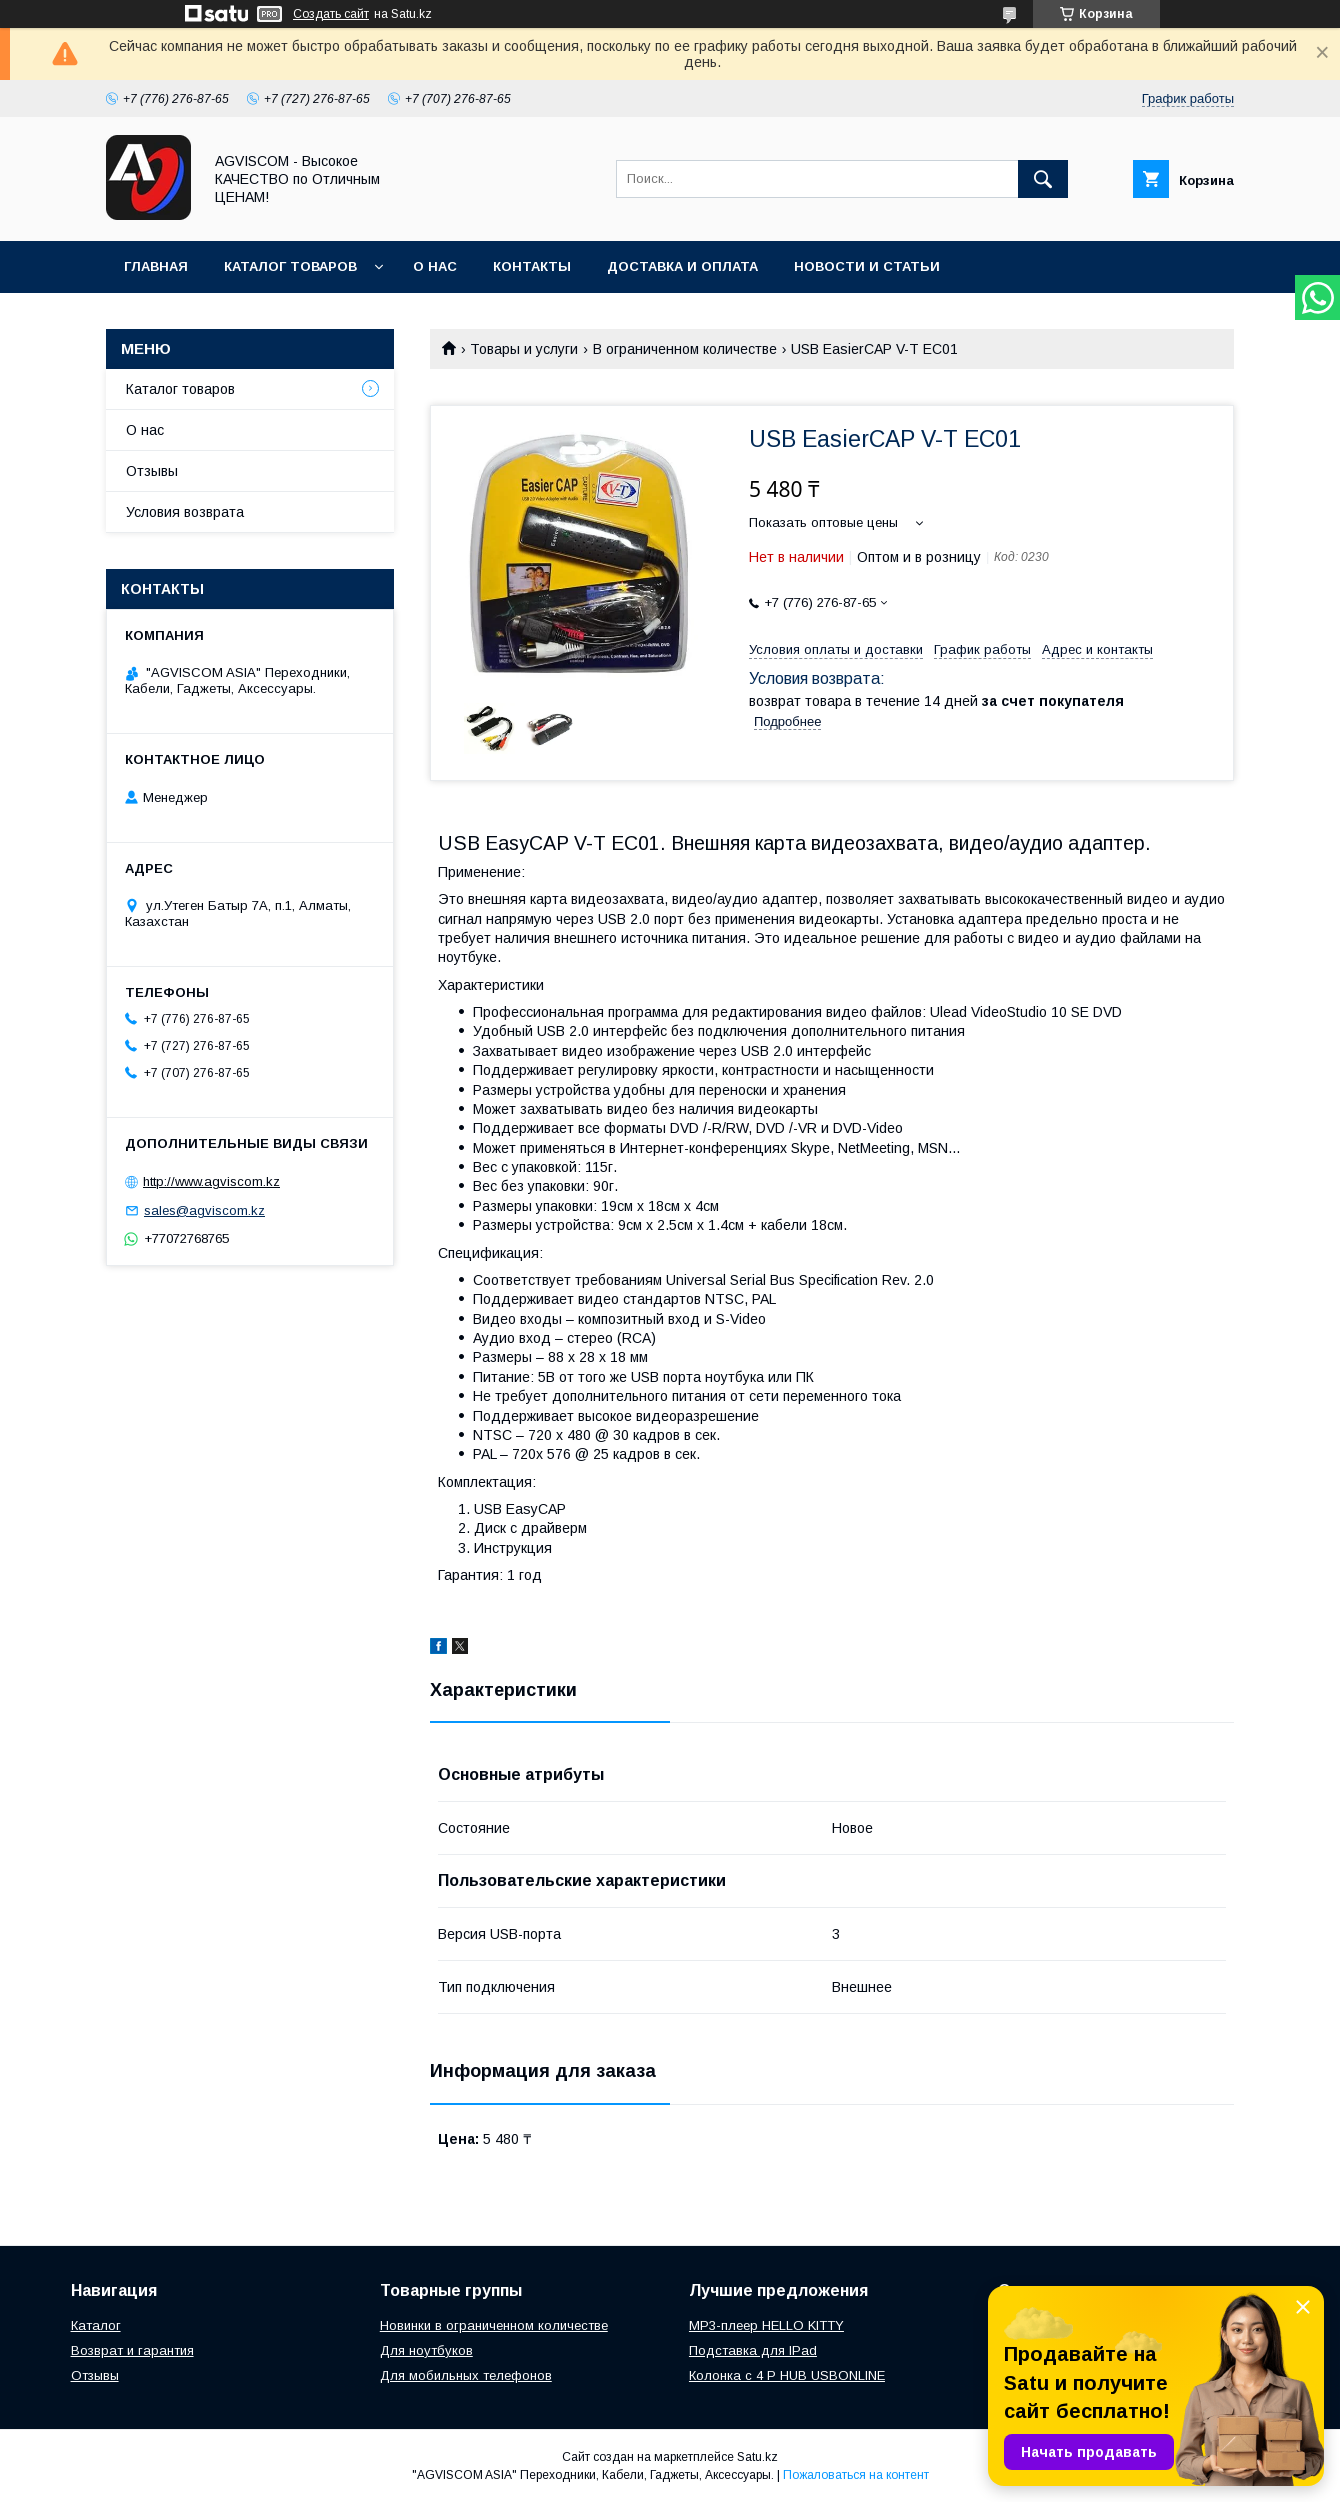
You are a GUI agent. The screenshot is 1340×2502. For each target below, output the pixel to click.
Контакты (532, 266)
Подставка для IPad (753, 2350)
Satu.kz (757, 2457)
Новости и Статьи (867, 266)
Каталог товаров (290, 266)
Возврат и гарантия (132, 2350)
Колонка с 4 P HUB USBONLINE (787, 2375)
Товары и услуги (524, 349)
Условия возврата (185, 512)
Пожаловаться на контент (856, 2475)
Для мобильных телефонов (466, 2375)
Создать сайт (331, 14)
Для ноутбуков (426, 2350)
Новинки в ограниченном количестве (494, 2325)
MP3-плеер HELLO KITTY (766, 2325)
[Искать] (1043, 179)
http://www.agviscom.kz (211, 1181)
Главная (156, 266)
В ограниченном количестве (685, 349)
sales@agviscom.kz (204, 1210)
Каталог (96, 2325)
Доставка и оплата (682, 266)
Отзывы (152, 471)
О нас (435, 266)
